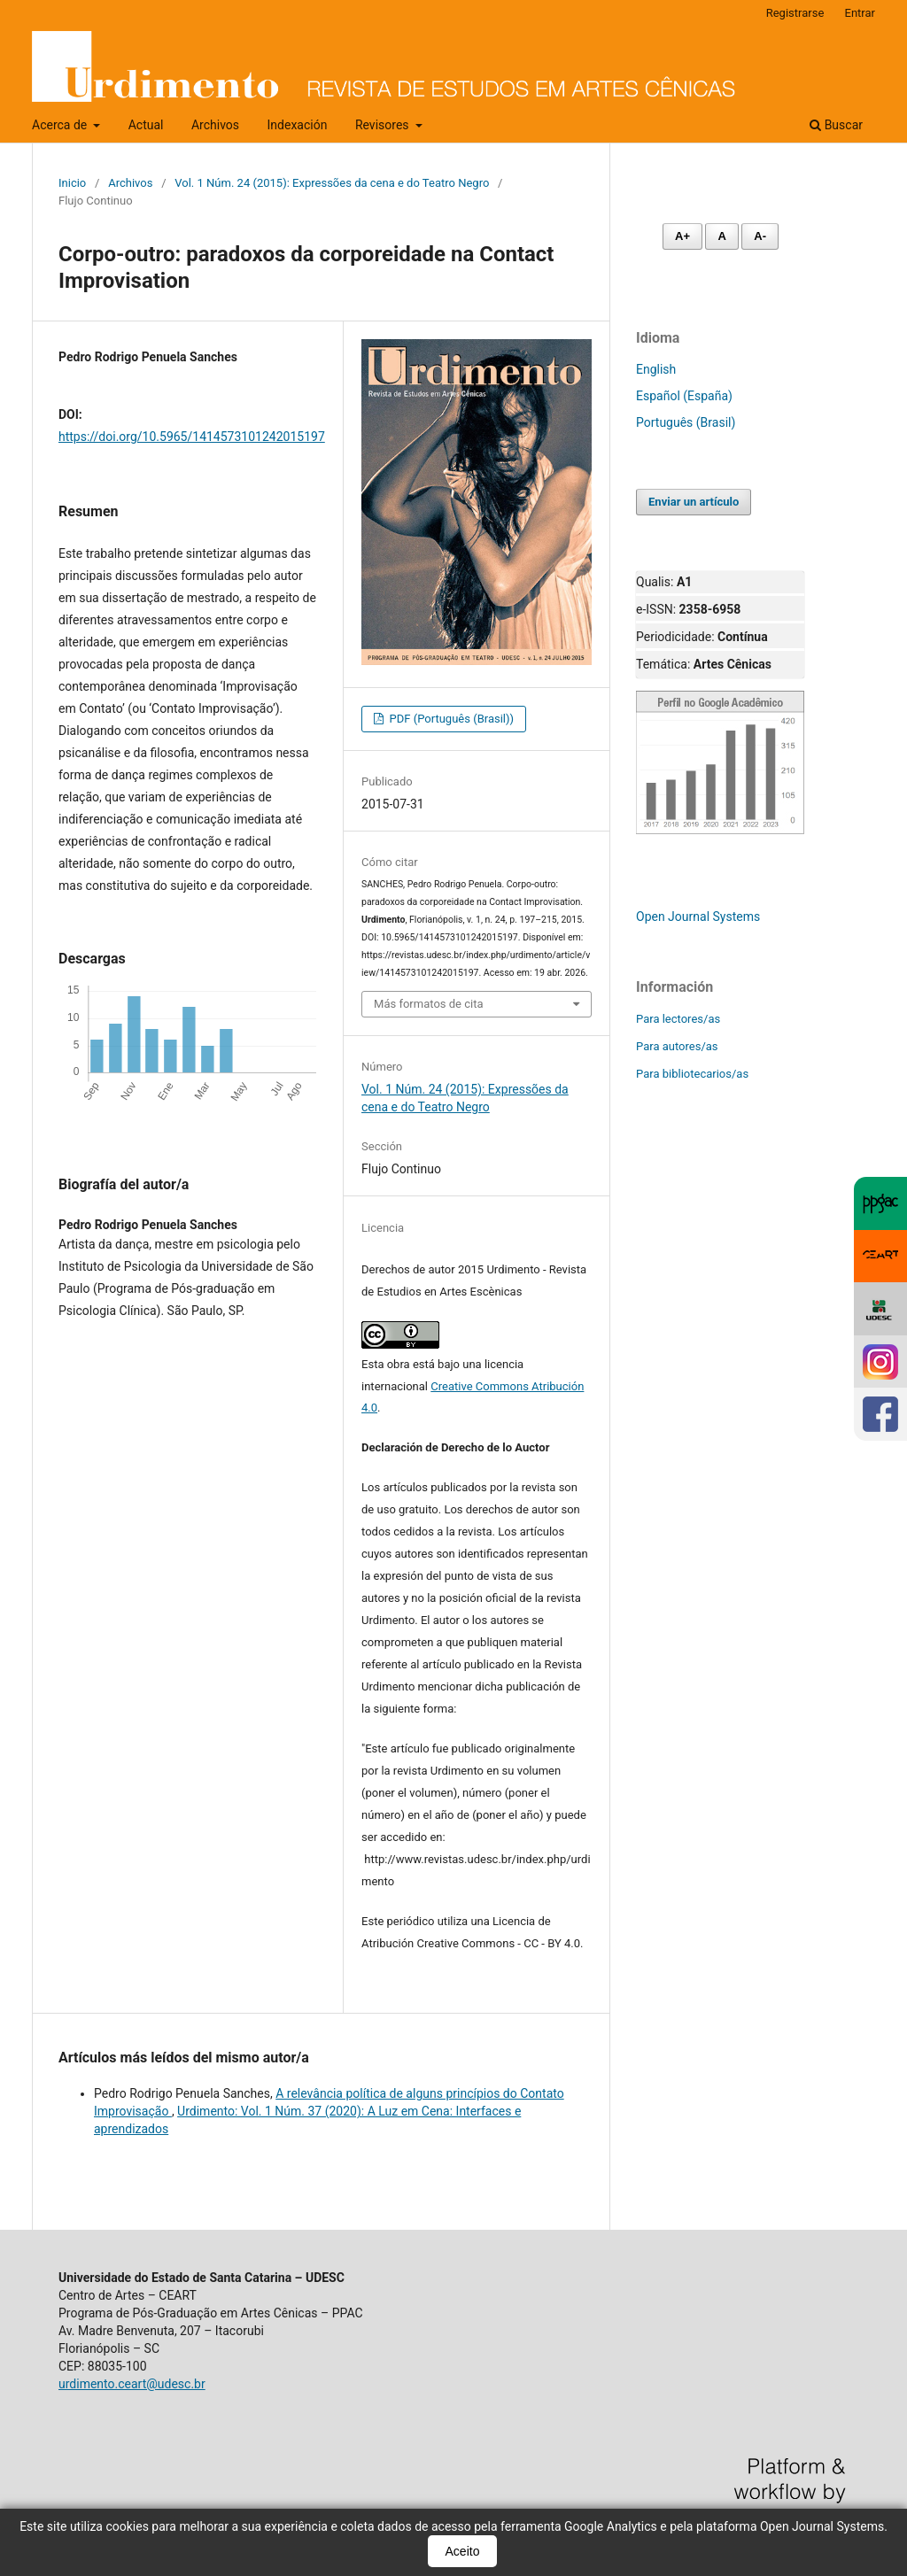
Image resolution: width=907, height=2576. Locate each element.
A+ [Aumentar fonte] (682, 236)
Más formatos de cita (429, 1003)
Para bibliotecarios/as (692, 1073)
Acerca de (61, 125)
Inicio (72, 183)
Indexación (297, 125)
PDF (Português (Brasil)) (450, 718)
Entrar (860, 12)
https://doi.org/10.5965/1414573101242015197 (191, 436)
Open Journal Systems (698, 916)
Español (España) (684, 396)
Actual (146, 125)
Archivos (215, 125)
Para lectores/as (678, 1018)
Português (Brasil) (685, 422)
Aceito (463, 2551)
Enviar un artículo (693, 501)
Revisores (383, 125)
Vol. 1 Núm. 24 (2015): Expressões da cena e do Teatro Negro (331, 183)
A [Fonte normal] (721, 236)
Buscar (836, 125)
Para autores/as (677, 1046)
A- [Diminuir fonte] (760, 236)
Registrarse (795, 12)
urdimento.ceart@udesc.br (131, 2384)
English (656, 369)
